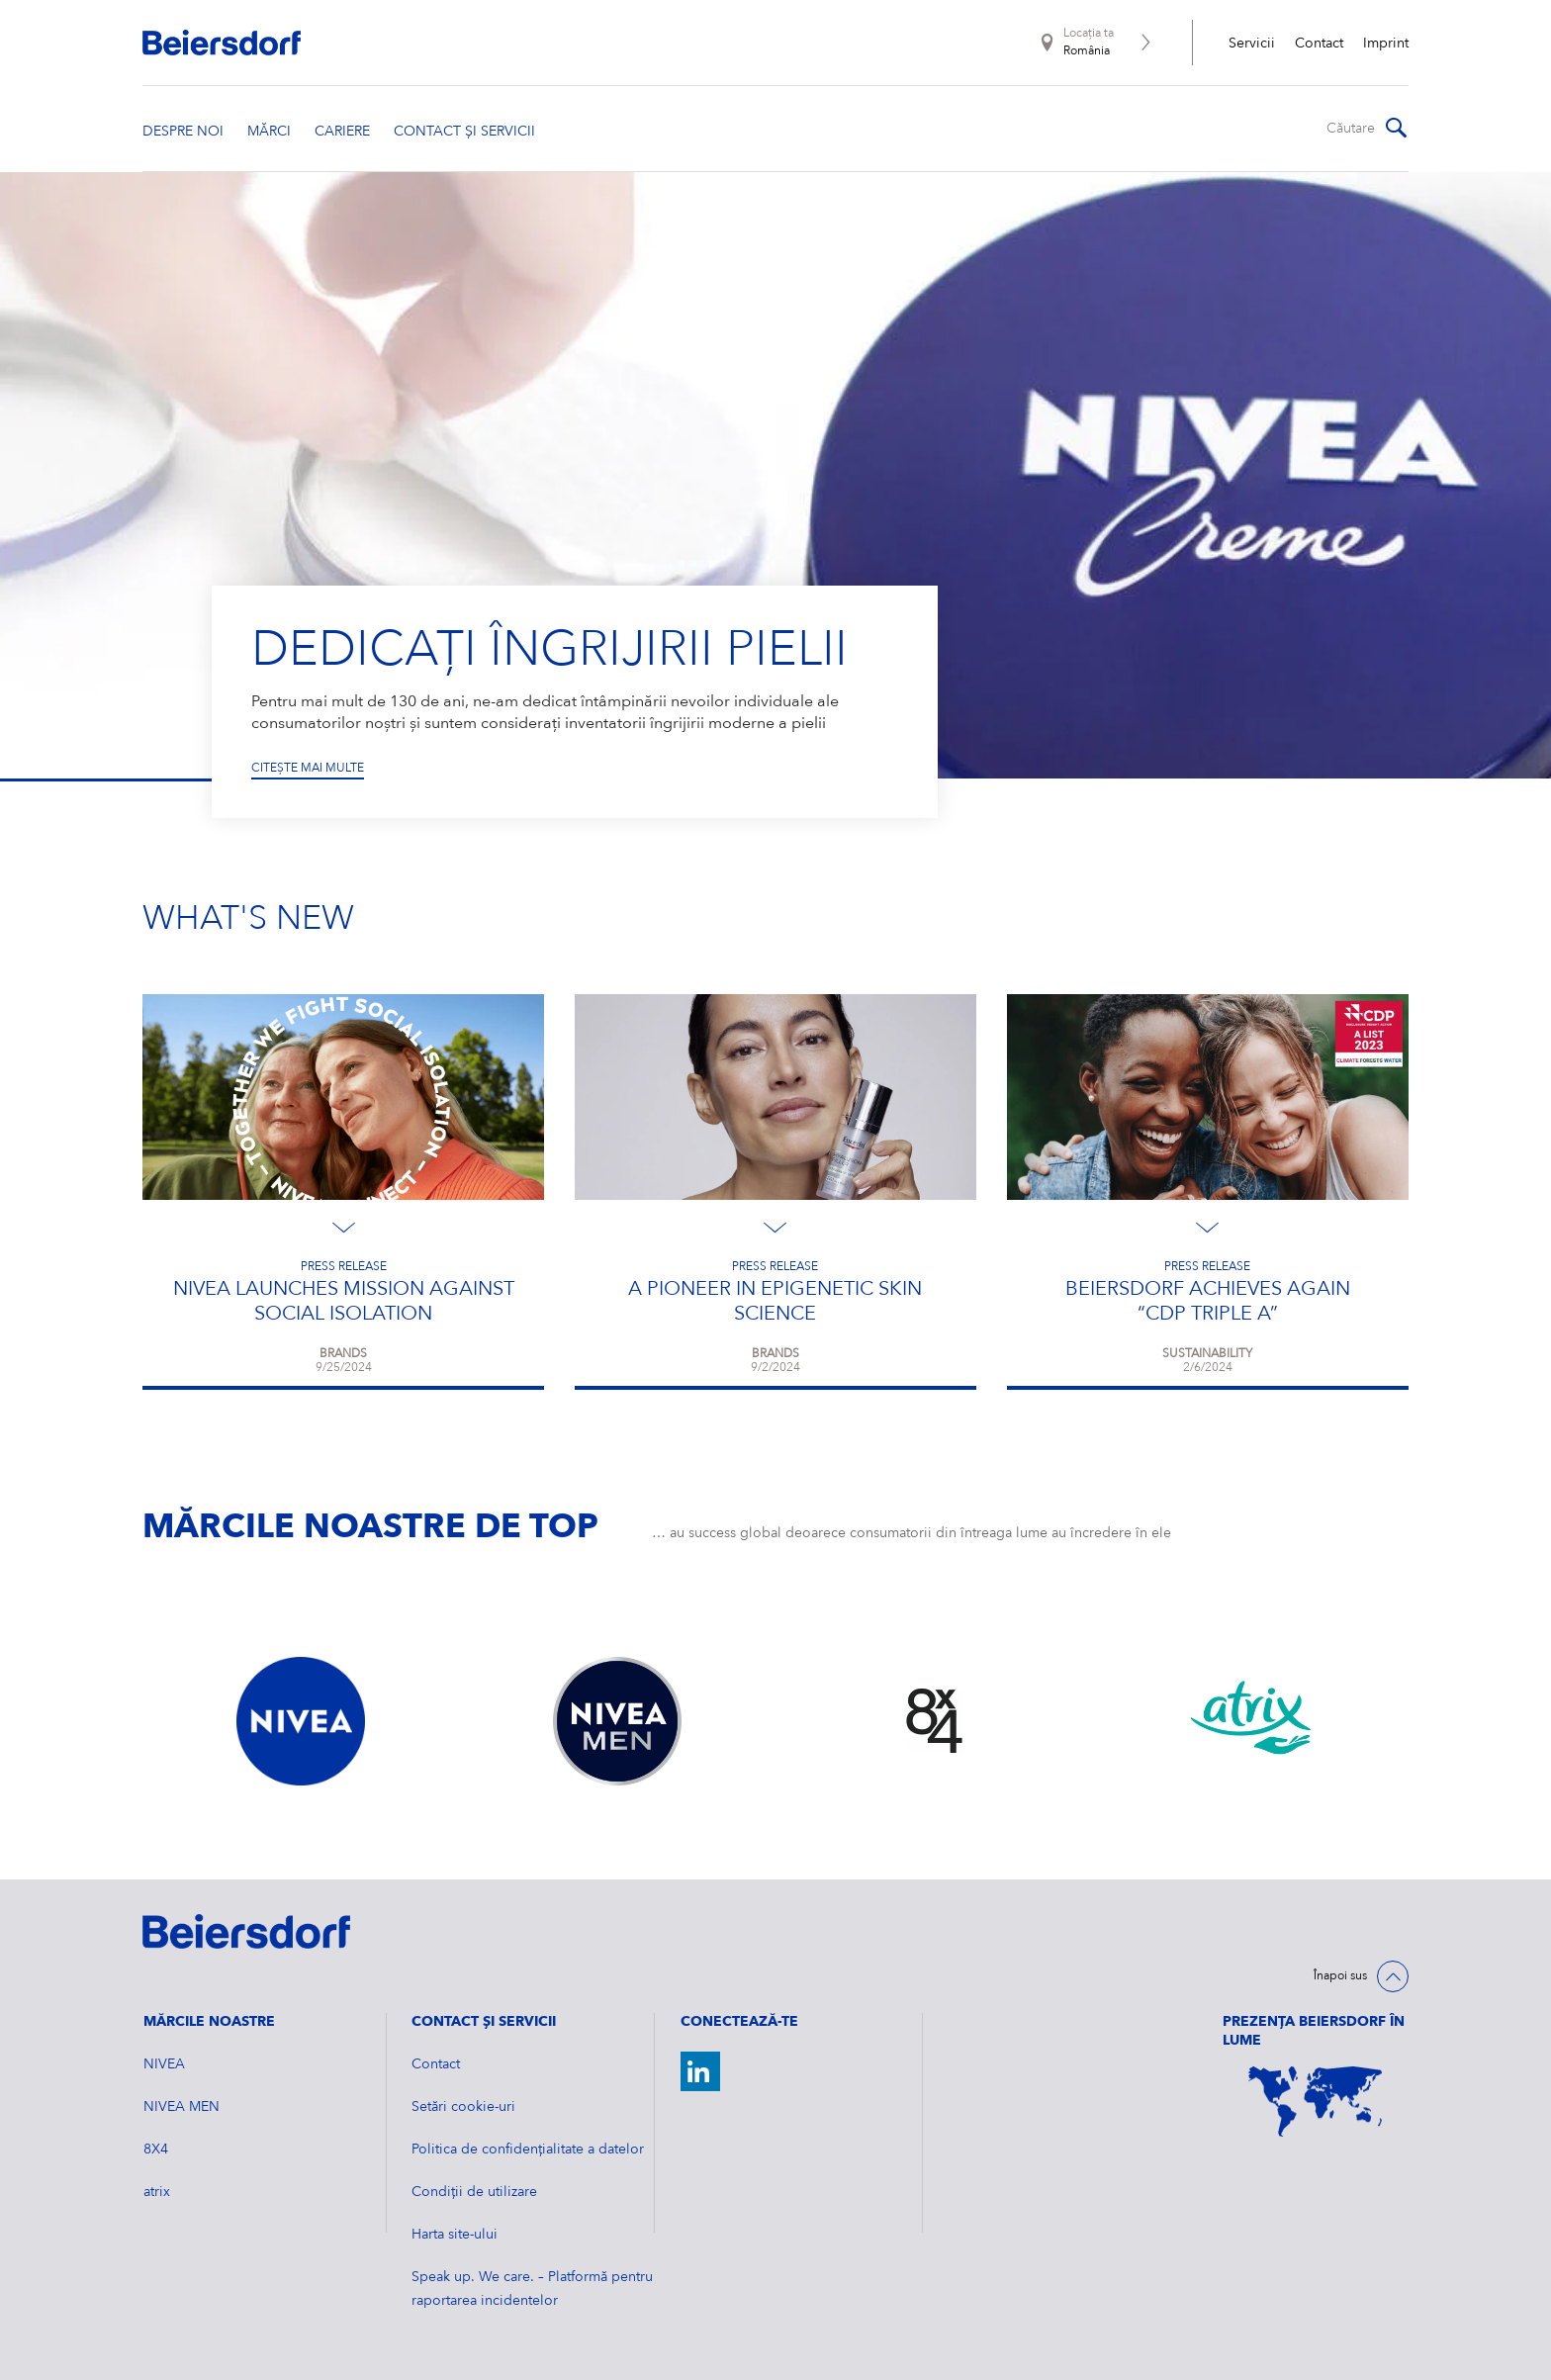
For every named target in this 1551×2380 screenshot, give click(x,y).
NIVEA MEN (181, 2107)
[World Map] (1316, 2101)
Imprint (1386, 43)
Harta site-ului (454, 2235)
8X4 (155, 2149)
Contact (1319, 43)
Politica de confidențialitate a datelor (527, 2149)
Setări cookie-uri (463, 2107)
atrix (156, 2192)
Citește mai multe (307, 768)
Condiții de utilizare (474, 2192)
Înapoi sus (1340, 1976)
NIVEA (164, 2064)
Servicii (1252, 43)
